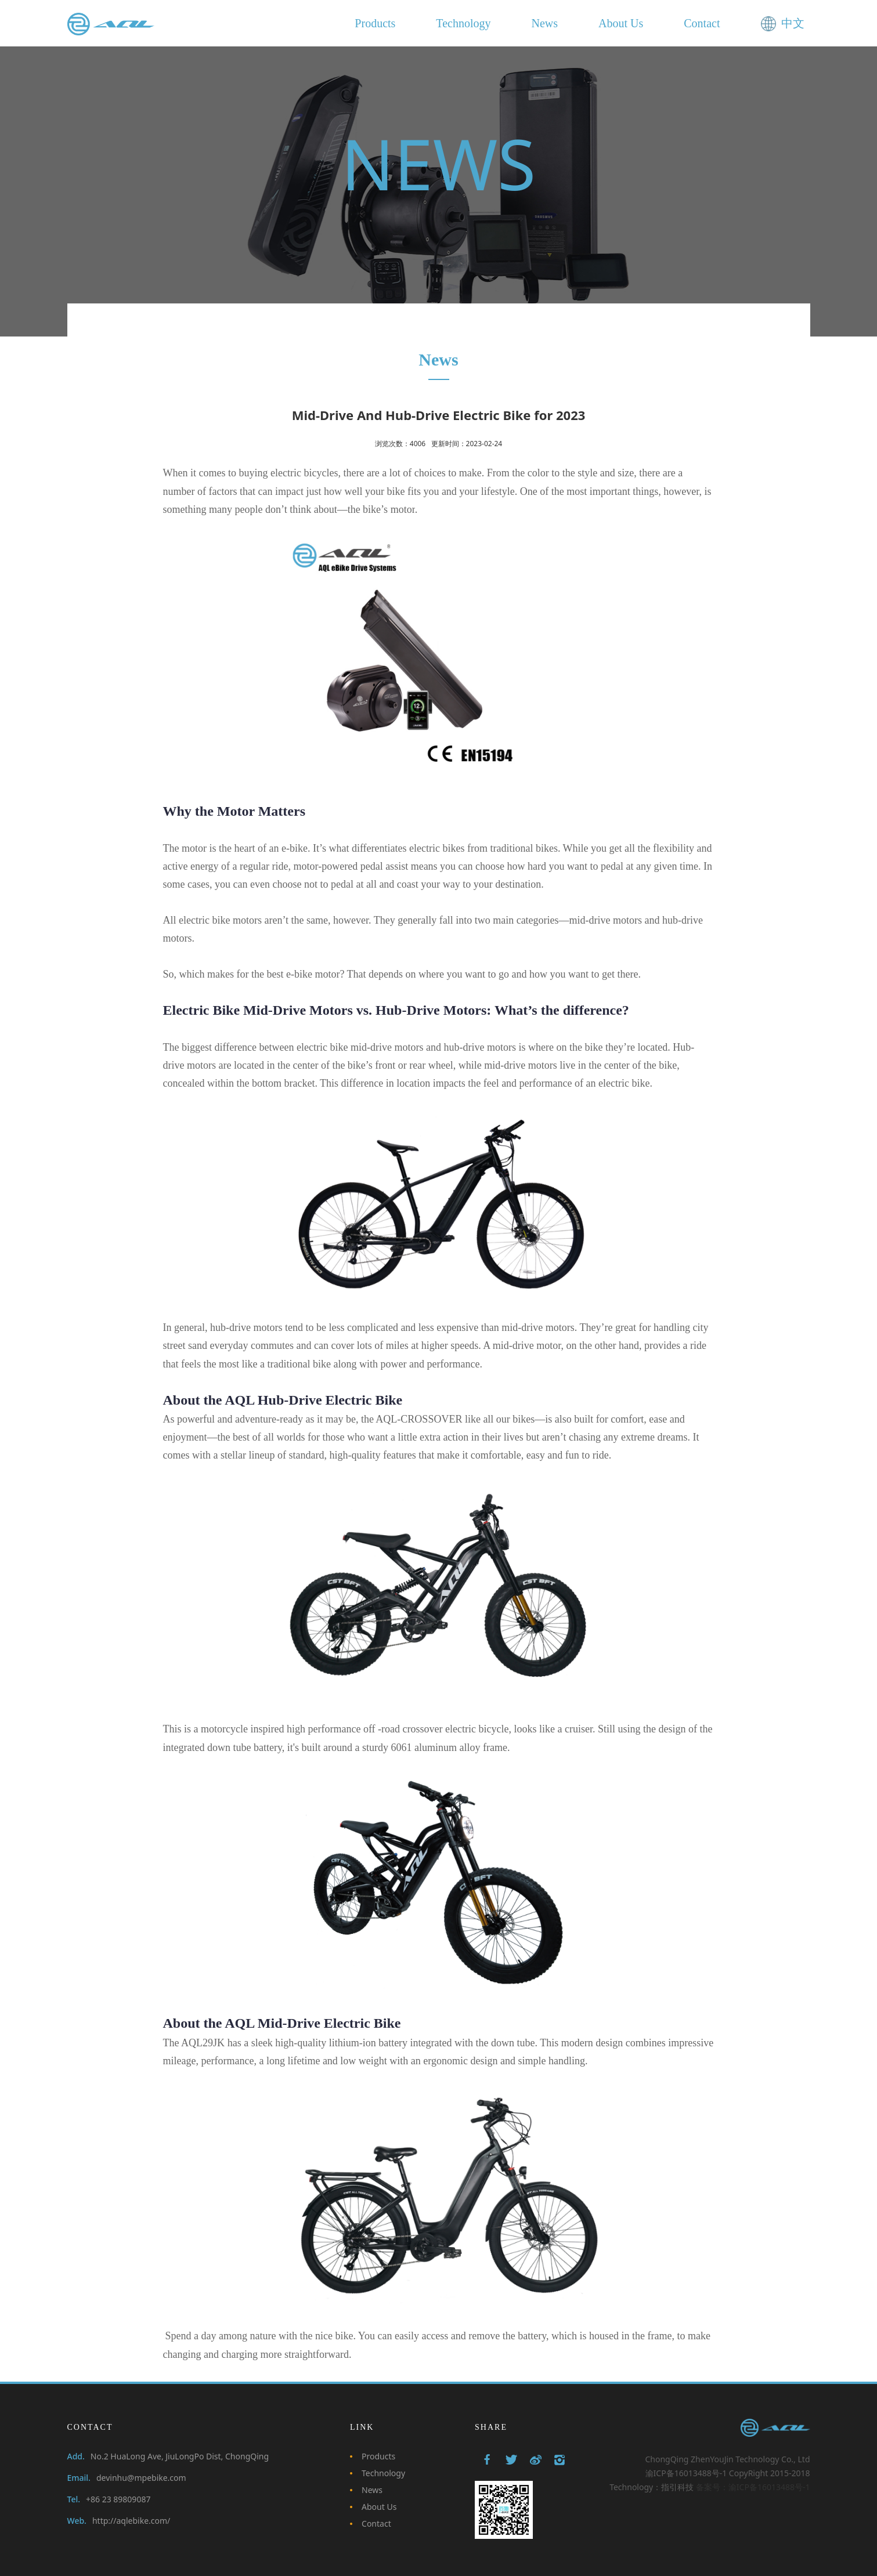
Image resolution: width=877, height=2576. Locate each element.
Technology (383, 2473)
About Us (379, 2506)
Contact (376, 2523)
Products (378, 2456)
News (372, 2489)
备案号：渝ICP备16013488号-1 (753, 2486)
